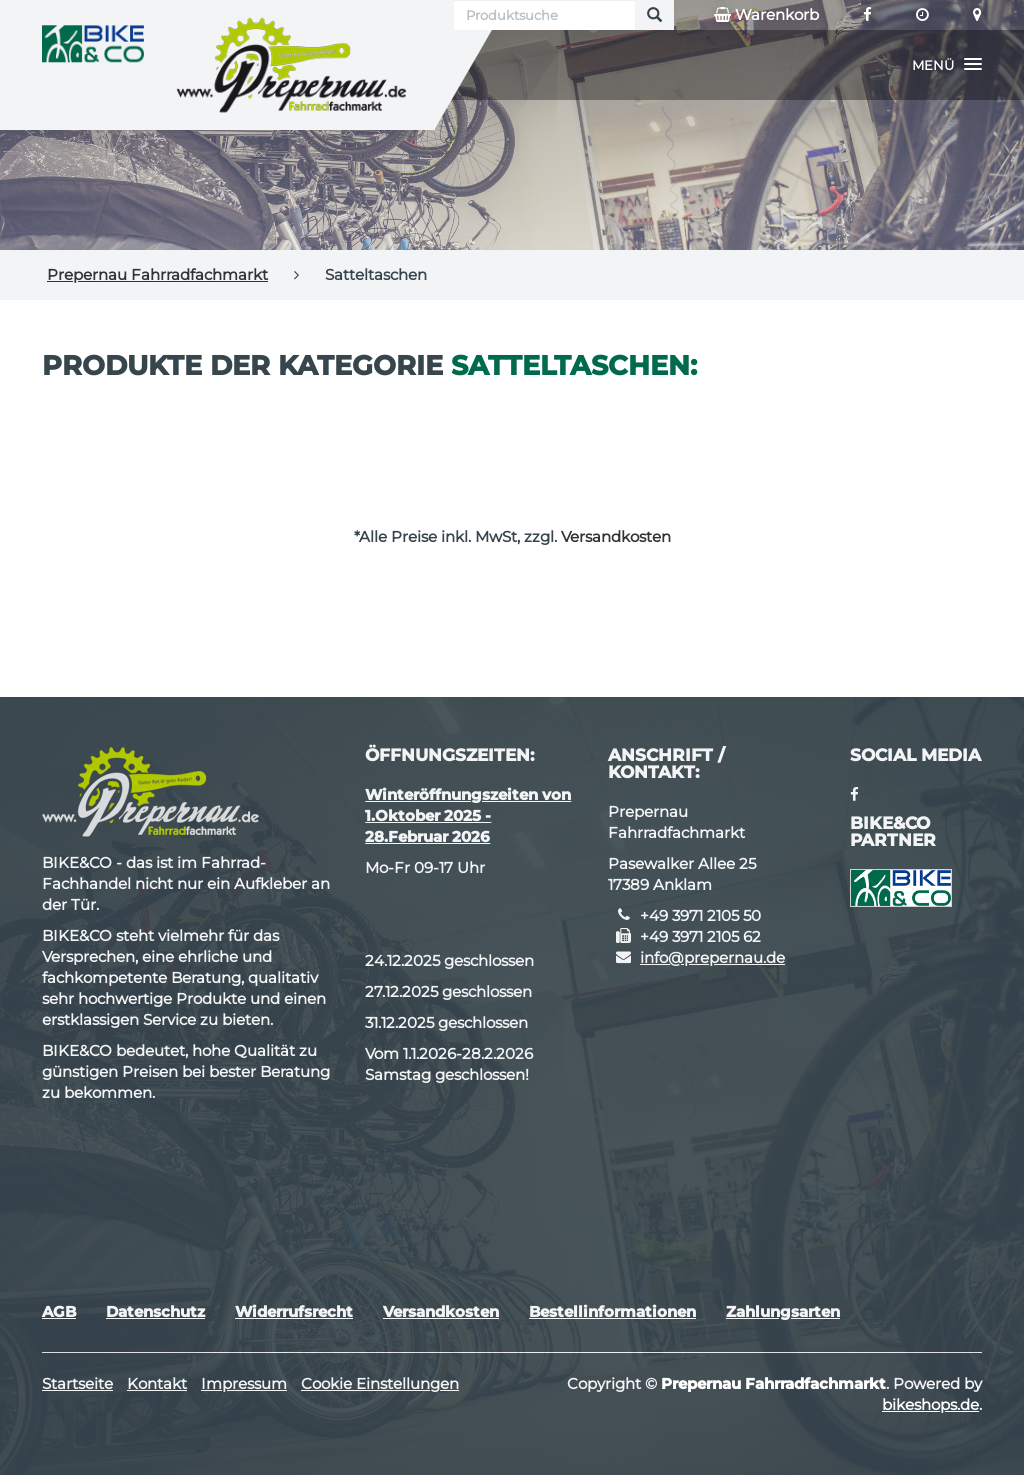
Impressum (244, 1383)
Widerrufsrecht (294, 1311)
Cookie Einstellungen (380, 1383)
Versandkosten (616, 536)
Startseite (77, 1383)
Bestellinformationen (612, 1311)
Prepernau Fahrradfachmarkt (157, 274)
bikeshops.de (930, 1404)
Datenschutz (155, 1311)
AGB (59, 1311)
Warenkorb (766, 15)
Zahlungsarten (783, 1311)
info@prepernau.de (712, 957)
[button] (947, 65)
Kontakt (157, 1383)
